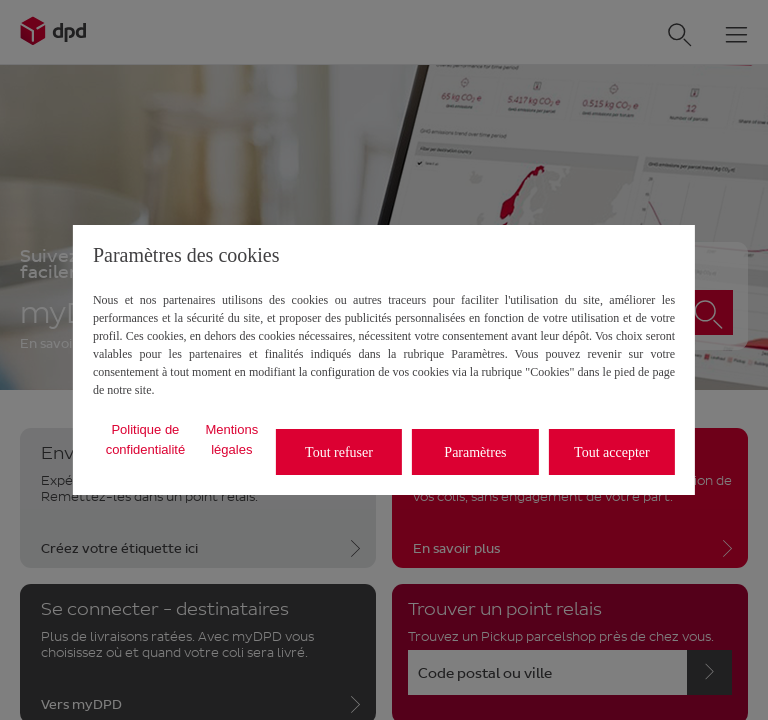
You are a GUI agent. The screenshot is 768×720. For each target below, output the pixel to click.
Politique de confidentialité (146, 439)
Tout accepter (612, 452)
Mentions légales (231, 439)
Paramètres (475, 452)
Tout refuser (339, 452)
